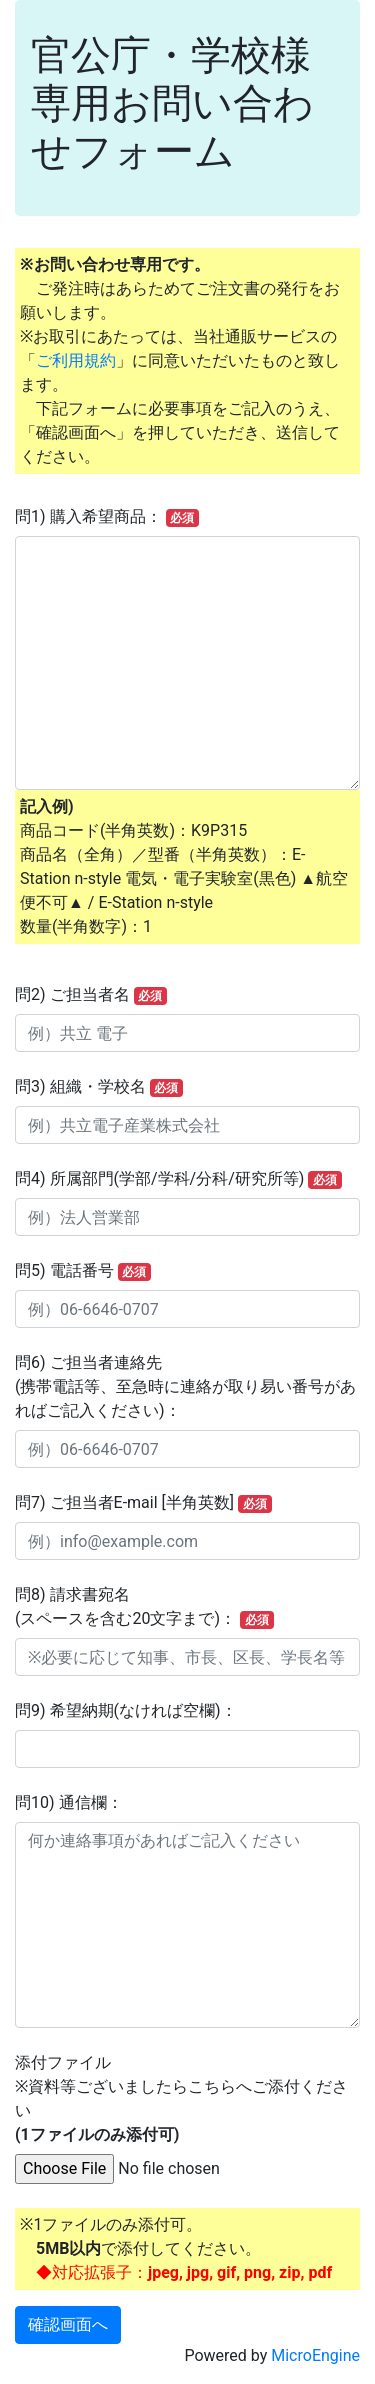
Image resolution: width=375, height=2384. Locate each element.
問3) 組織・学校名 (99, 1087)
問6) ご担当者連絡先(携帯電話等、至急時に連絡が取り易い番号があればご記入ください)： (185, 1386)
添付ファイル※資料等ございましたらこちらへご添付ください (181, 2098)
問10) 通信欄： (69, 1802)
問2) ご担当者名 (91, 995)
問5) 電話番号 (83, 1271)
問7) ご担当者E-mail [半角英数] (143, 1503)
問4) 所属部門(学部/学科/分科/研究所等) (178, 1179)
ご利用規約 (76, 360)
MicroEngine (315, 2355)
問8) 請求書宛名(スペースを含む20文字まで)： (144, 1607)
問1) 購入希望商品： (107, 517)
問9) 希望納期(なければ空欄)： (126, 1710)
